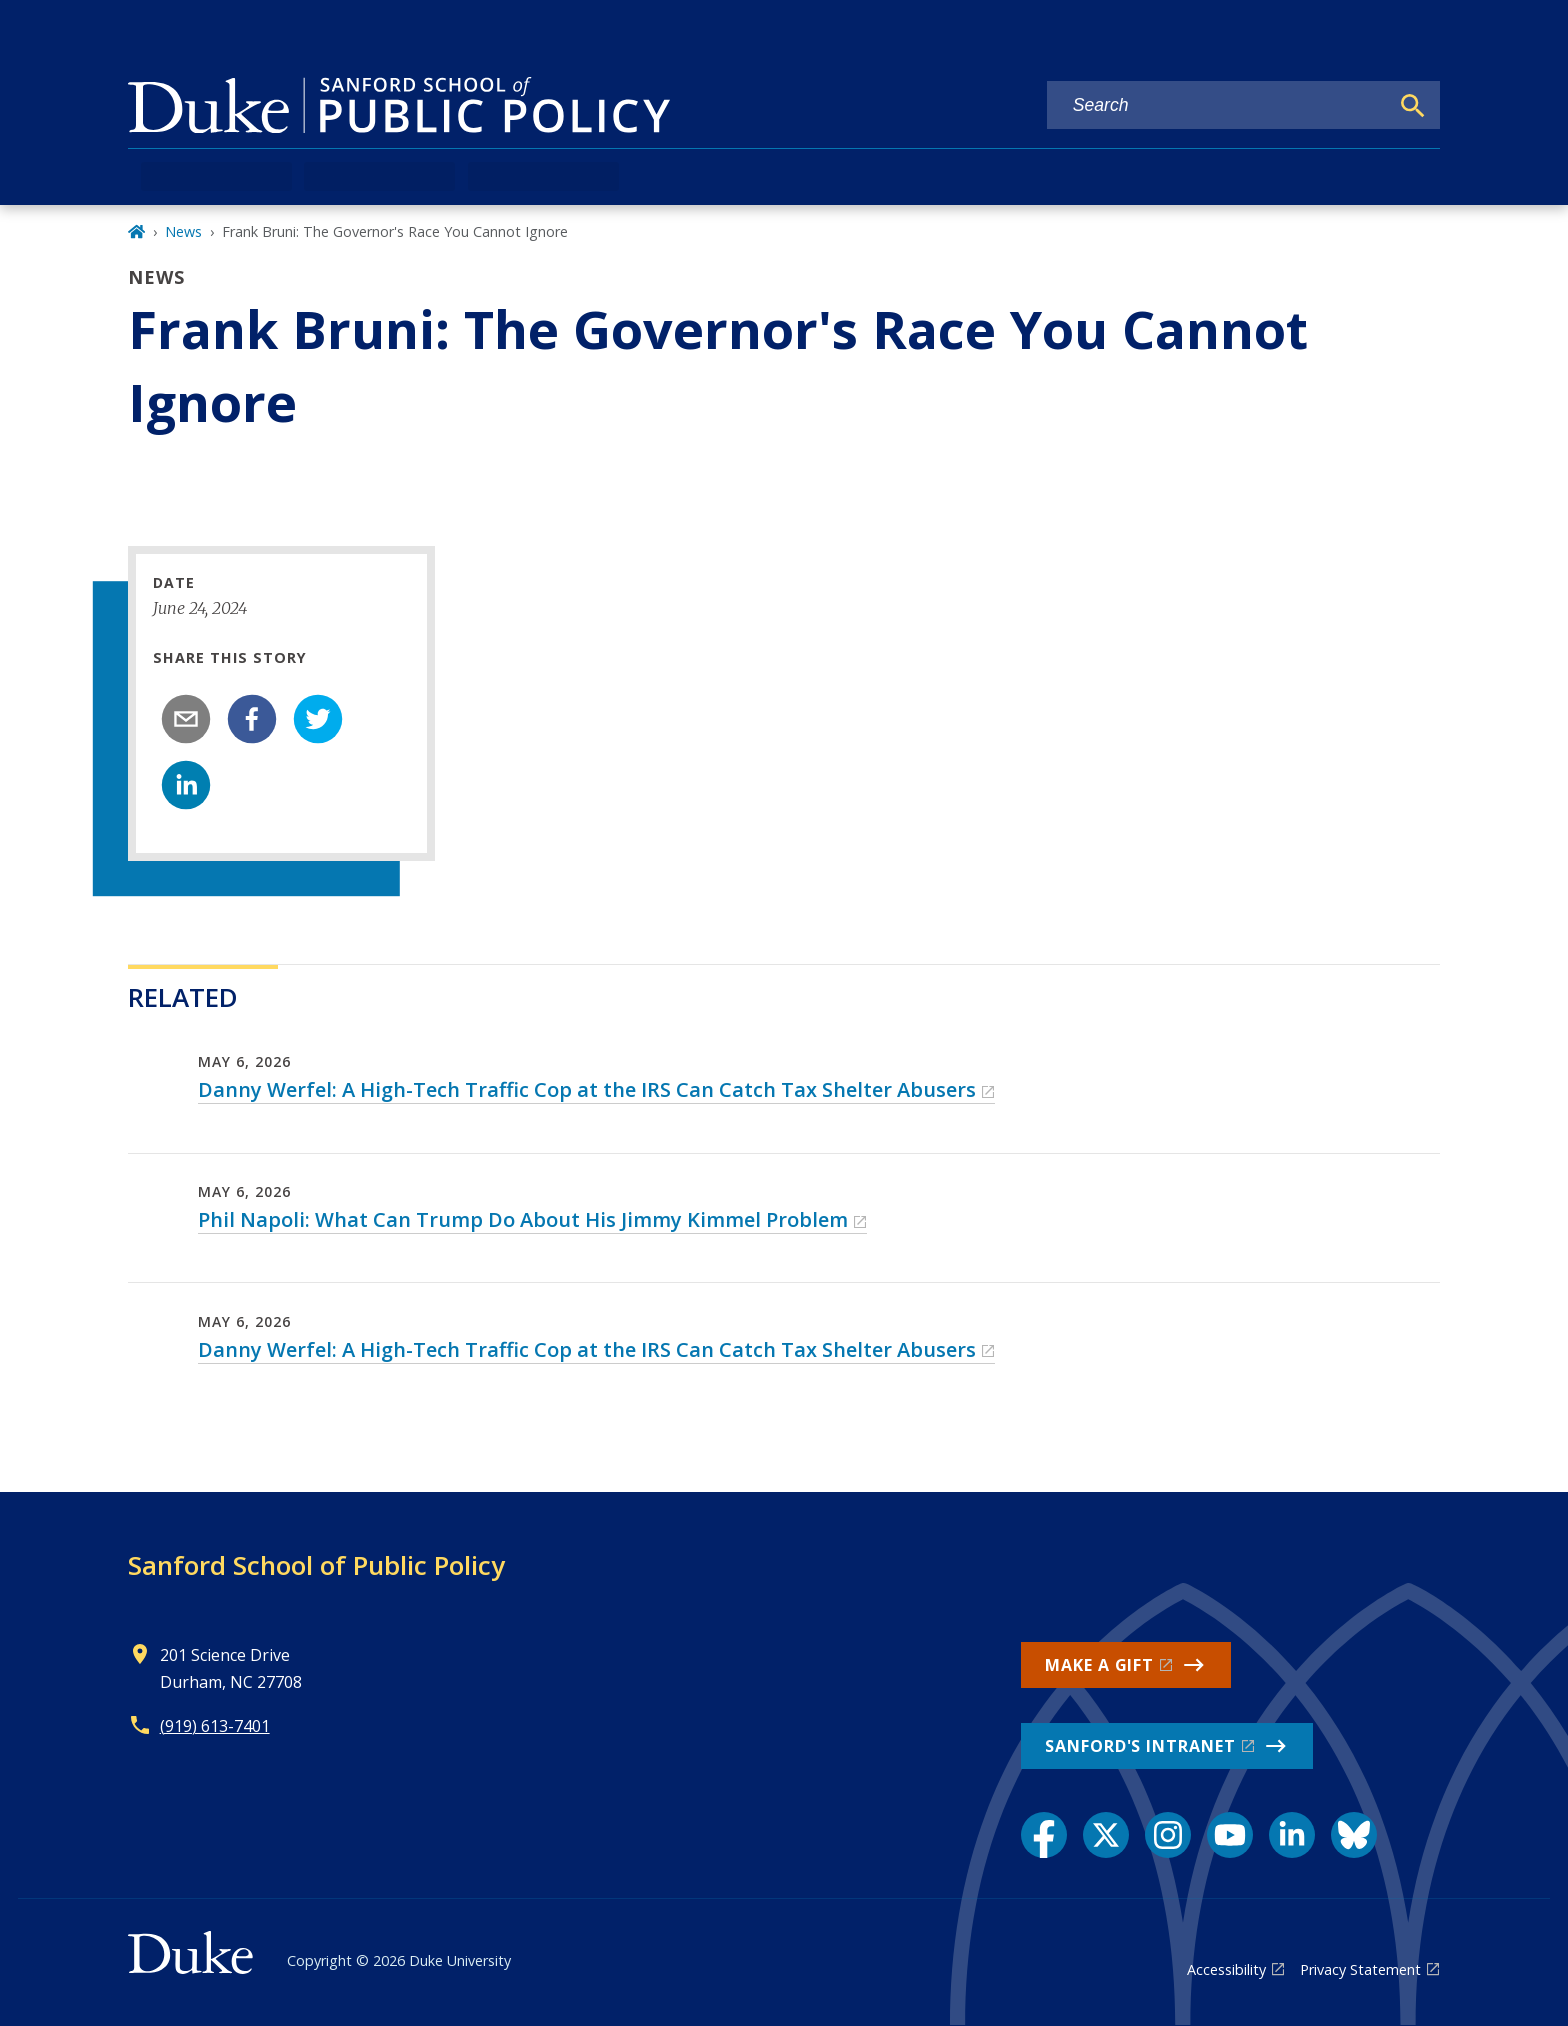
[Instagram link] (1168, 1835)
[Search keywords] (1218, 105)
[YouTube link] (1230, 1835)
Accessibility (1226, 1969)
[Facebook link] (1044, 1835)
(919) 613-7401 (215, 1726)
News (183, 231)
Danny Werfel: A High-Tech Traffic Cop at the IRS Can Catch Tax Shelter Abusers (587, 1089)
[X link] (1106, 1835)
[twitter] (318, 719)
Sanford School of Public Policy (316, 1565)
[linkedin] (186, 785)
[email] (186, 719)
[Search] (1413, 106)
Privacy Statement (1360, 1969)
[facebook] (252, 719)
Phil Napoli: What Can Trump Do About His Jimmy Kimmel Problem (523, 1219)
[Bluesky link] (1354, 1835)
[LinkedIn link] (1292, 1835)
